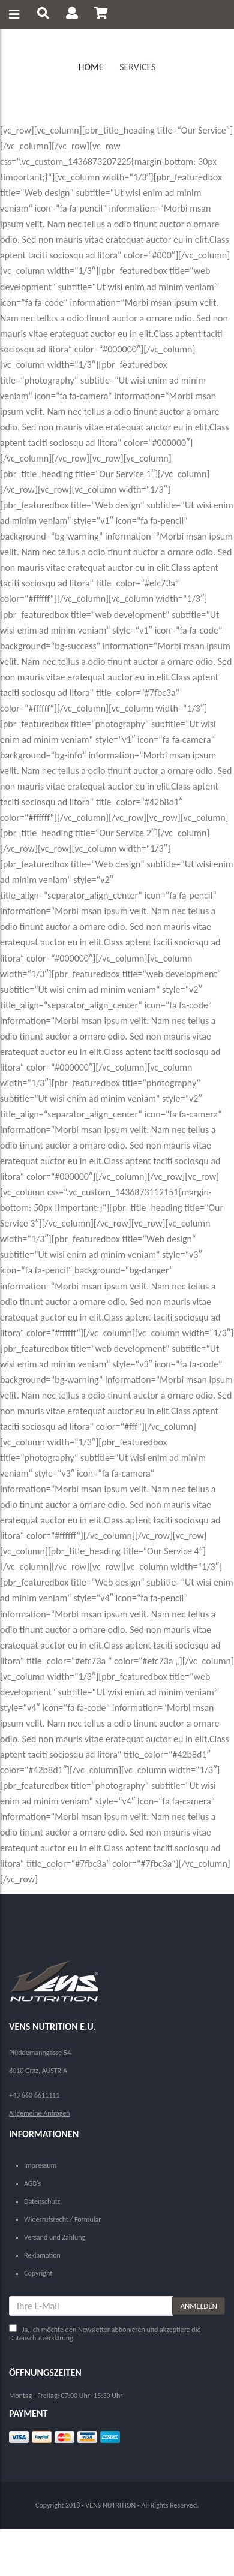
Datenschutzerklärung (41, 2338)
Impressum (40, 2165)
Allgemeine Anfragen (39, 2113)
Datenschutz (42, 2201)
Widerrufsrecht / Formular (62, 2219)
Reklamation (42, 2255)
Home (91, 67)
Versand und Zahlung (54, 2237)
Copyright (38, 2273)
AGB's (32, 2183)
